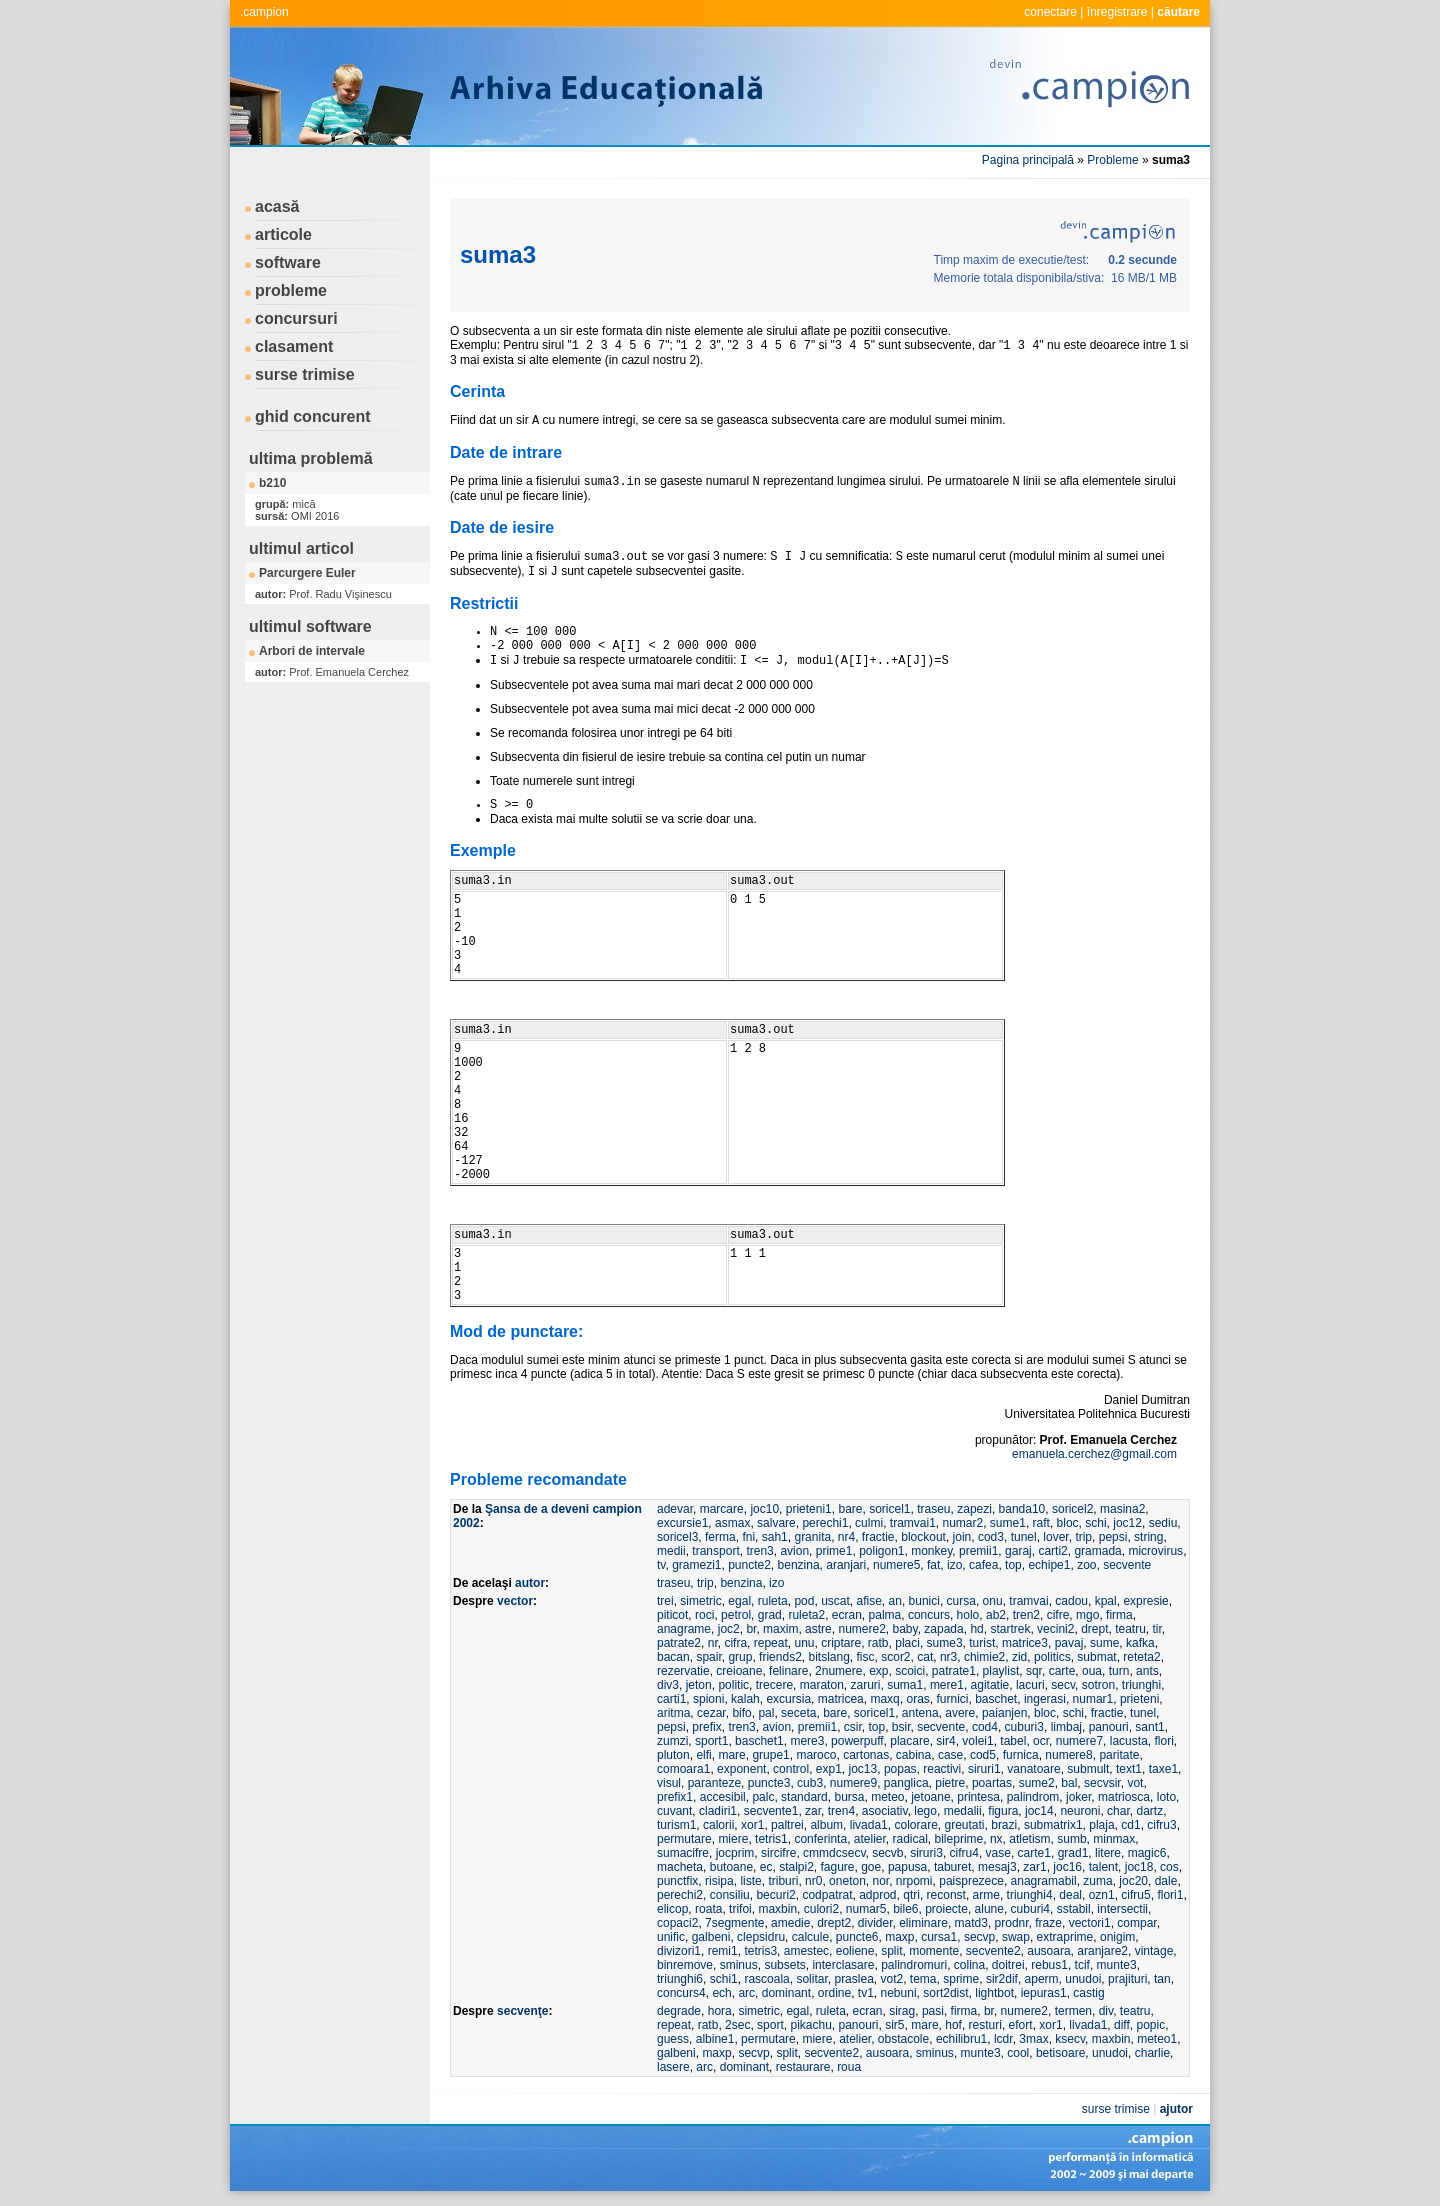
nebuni (899, 1993)
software (288, 262)
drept (1094, 1629)
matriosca (1124, 1797)
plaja (1101, 1825)
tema (923, 1979)
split (891, 1951)
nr (713, 1643)
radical (910, 1839)
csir (853, 1727)
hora (720, 2011)
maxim (780, 1629)
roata (708, 1909)
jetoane (930, 1797)
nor (880, 1881)
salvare (776, 1523)
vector (515, 1601)
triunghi (1141, 1685)
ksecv (1070, 2039)
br (751, 1629)
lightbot (994, 1993)
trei (665, 1601)
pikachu (810, 2025)
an (895, 1601)
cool (1018, 2053)
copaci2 (677, 1923)
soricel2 (1072, 1509)
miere (733, 1839)
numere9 (853, 1783)
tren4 (841, 1811)
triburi (783, 1881)
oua (1092, 1671)
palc (763, 1797)
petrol (736, 1615)
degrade (679, 2011)
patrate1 (954, 1671)
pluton (673, 1755)
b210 (272, 483)
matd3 (971, 1923)
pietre (950, 1783)
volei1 (977, 1741)
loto (1166, 1797)
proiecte (946, 1909)
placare (909, 1741)
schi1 (724, 1979)
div (1106, 2011)
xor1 (752, 1825)
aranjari (846, 1565)
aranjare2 (1102, 1951)
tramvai (1028, 1601)
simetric (700, 1601)
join (962, 1537)
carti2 (1052, 1551)
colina (969, 1965)
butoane (731, 1867)
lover (1055, 1537)
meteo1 (1157, 2039)
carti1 (671, 1699)
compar (1136, 1923)
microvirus (1155, 1551)
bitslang (828, 1657)
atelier (870, 1839)
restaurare (803, 2067)
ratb (878, 1643)
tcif (1082, 1965)
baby (905, 1629)
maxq (884, 1699)
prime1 (834, 1551)
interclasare (843, 1965)
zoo (1086, 1565)
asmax (732, 1523)
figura (1003, 1811)
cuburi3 (1024, 1727)
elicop (672, 1909)
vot (1135, 1783)
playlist (1001, 1671)
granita (812, 1537)
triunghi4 (1030, 1895)
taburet (952, 1867)
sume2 (1037, 1783)
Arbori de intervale (312, 651)
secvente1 (771, 1811)
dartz (1149, 1811)
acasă (277, 206)
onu (993, 1601)
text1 (1129, 1769)
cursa (961, 1601)
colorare (915, 1825)
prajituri (1127, 1979)
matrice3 (1025, 1643)
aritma (673, 1713)
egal (739, 1601)
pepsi (1113, 1537)
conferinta (820, 1839)
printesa (978, 1797)
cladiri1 (718, 1811)
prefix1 (675, 1797)
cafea (983, 1565)
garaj (1018, 1551)
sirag (902, 2011)
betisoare (1060, 2053)
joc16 (1067, 1867)
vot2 (891, 1979)
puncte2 (749, 1565)
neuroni (1080, 1811)
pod (804, 1601)
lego (925, 1811)
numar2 (962, 1523)
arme (986, 1895)
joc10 (764, 1509)
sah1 (775, 1537)
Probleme (1112, 160)
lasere (673, 2067)
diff (1122, 2025)
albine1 (715, 2039)
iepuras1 (1044, 1993)
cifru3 (1161, 1825)
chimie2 (984, 1657)
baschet (996, 1699)
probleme (291, 290)
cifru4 (964, 1853)
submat (1096, 1657)
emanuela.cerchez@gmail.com (1094, 1454)
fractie (878, 1537)
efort (1021, 2025)
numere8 (1068, 1755)
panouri (1109, 1727)
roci (704, 1615)
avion (794, 1551)
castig (1088, 1993)
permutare (684, 1839)
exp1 (829, 1769)
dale (1166, 1881)
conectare (1050, 12)
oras (917, 1699)
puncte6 (857, 1937)
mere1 (947, 1685)
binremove (685, 1965)
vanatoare (1033, 1769)
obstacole (903, 2039)
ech (721, 1993)
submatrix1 (1053, 1825)
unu (804, 1643)
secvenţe (522, 2011)
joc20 (1133, 1881)
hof (953, 2025)
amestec (806, 1951)
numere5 (896, 1565)
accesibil (723, 1797)
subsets (784, 1965)
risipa (719, 1881)
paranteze (714, 1783)
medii (671, 1551)
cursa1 (939, 1937)
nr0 (813, 1881)
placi (907, 1643)
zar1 (1034, 1867)
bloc (1068, 1523)
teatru (1130, 1629)
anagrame (684, 1629)
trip (1083, 1537)
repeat (771, 1643)
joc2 (729, 1629)
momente (934, 1951)
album (826, 1825)
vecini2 (1055, 1629)
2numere (838, 1671)
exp (878, 1671)
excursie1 (682, 1523)
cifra (735, 1643)
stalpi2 (796, 1867)
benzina (799, 1565)
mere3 (807, 1741)
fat (933, 1565)
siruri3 (926, 1853)
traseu (933, 1509)
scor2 (895, 1657)
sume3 (945, 1643)
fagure (837, 1867)
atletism (1029, 1839)
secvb (887, 1853)
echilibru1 (961, 2039)
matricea (841, 1699)
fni (748, 1537)
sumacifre (683, 1853)
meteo (887, 1797)
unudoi (1083, 1979)
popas (900, 1769)
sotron (1098, 1685)
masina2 (1122, 1509)
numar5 (866, 1909)
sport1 (711, 1741)
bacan (673, 1657)
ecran (847, 1615)
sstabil (1074, 1909)
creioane (739, 1671)
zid (1019, 1657)
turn (1119, 1671)
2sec (737, 2025)
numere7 (1079, 1741)
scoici (910, 1671)
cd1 (1130, 1825)
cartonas (866, 1755)
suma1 (905, 1685)
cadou (1071, 1601)
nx (996, 1839)
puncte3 (769, 1783)
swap (1016, 1937)
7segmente (734, 1923)
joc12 (1127, 1523)
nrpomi (914, 1881)
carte (1062, 1671)
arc (746, 1993)
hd (976, 1629)
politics (1052, 1657)
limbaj (1066, 1727)
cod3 (991, 1537)
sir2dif (1002, 1979)
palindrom (1033, 1797)
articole (283, 234)
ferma (720, 1537)
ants (1147, 1671)
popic (1150, 2025)
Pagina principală (1028, 160)
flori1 (1170, 1895)
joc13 (863, 1769)
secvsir (1102, 1783)
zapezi (974, 1509)
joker (1078, 1797)
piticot (672, 1615)
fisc (866, 1657)
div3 (668, 1685)
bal (1069, 1783)
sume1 (1008, 1523)
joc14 (1039, 1811)
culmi (869, 1523)
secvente (1127, 1565)
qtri (911, 1895)
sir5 (894, 2025)
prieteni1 (809, 1509)
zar (813, 1811)
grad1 (1073, 1853)
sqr (1034, 1671)
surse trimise (305, 374)
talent (1103, 1867)
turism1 (676, 1825)
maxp (899, 1937)
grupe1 (770, 1755)
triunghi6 (680, 1979)
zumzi (672, 1741)
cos (1169, 1867)
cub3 (810, 1783)
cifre (1058, 1615)
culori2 (821, 1909)
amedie (790, 1923)
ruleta (773, 1601)
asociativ (885, 1811)
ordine (834, 1993)
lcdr (1003, 2039)
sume (1104, 1643)
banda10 (1022, 1509)
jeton (699, 1685)
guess (673, 2039)
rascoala (766, 1979)
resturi (985, 2025)
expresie (1145, 1601)
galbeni (711, 1937)
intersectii (1122, 1909)
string (1148, 1537)
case (950, 1755)
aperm (1042, 1979)
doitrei (1008, 1965)
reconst (946, 1895)
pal (766, 1713)
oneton (847, 1881)
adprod (877, 1895)
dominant (786, 1993)
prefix (706, 1727)
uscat (835, 1601)
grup (740, 1657)
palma (885, 1615)
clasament (294, 346)
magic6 (1147, 1853)
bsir (901, 1727)
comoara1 (683, 1769)
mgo (1087, 1615)
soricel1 (889, 1509)
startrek (1010, 1629)
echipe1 (1049, 1565)
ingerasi (1045, 1699)
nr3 (948, 1657)
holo (968, 1615)
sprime (961, 1979)
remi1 (723, 1951)
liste (750, 1881)
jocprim (735, 1853)
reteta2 (1141, 1657)
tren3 (759, 1551)
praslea (853, 1979)
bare (850, 1509)
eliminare (923, 1923)
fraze (1048, 1923)
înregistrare (1117, 12)
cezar (711, 1713)
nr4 (846, 1537)
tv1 (866, 1993)
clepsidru (761, 1937)
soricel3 (677, 1537)
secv (1063, 1685)
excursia (788, 1699)
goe (871, 1867)
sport (770, 2025)
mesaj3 (997, 1867)
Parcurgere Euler (307, 573)
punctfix (677, 1881)
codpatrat (827, 1895)
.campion (264, 12)
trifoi (740, 1909)
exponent (741, 1769)
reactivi (942, 1769)
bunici (924, 1601)
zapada (943, 1629)
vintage (1154, 1951)
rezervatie (683, 1671)
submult (1088, 1769)
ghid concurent (313, 416)
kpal (1106, 1601)
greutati (965, 1825)
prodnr (1012, 1923)
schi (1095, 1523)
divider (875, 1923)
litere (1108, 1853)
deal (1070, 1895)
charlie (1152, 2053)
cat (925, 1657)
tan (1162, 1979)
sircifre (778, 1853)
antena (920, 1713)
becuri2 (775, 1895)
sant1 (1149, 1727)
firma (1119, 1615)
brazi (1004, 1825)
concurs (929, 1615)
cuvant (674, 1811)
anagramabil (1044, 1881)
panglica (906, 1783)
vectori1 (1090, 1923)
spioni (708, 1699)
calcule (810, 1937)
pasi (933, 2011)
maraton (822, 1685)
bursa (849, 1797)
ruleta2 (806, 1615)
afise (868, 1601)
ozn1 (1102, 1895)
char (1118, 1811)
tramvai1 (913, 1523)
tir (1157, 1629)
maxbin (777, 1909)
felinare (788, 1671)
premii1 (978, 1551)
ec (766, 1867)
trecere (774, 1685)
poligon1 (881, 1551)
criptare (841, 1643)
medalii (963, 1811)
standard (804, 1797)
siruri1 (984, 1769)
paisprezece (971, 1881)
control (791, 1769)
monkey (931, 1551)
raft (1041, 1523)
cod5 (983, 1755)
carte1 (1034, 1853)
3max (1033, 2039)
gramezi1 (696, 1565)
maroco (816, 1755)
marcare (722, 1509)
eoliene (855, 1951)
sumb (1071, 1839)
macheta (680, 1867)
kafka (1140, 1643)
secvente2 (993, 1951)
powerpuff (857, 1741)
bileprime (959, 1839)
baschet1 (759, 1741)
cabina (913, 1755)
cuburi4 (1030, 1909)
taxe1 (1163, 1769)
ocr (1041, 1741)
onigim (1117, 1937)
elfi (703, 1755)
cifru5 (1135, 1895)
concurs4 (681, 1993)
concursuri (296, 318)
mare (731, 1755)
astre (818, 1629)
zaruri (865, 1685)
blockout (923, 1537)
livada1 (869, 1825)
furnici (952, 1699)
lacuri (1030, 1685)
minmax (1114, 1839)
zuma (1097, 1881)
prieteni (1139, 1699)
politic (733, 1685)
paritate (1119, 1755)
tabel (1013, 1741)
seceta (798, 1713)
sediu (1163, 1523)
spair (708, 1657)
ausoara (1048, 1951)
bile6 (905, 1909)
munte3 (1117, 1965)
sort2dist (945, 1993)
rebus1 (1049, 1965)
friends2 (780, 1657)
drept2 (834, 1923)
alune (989, 1909)
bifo (741, 1713)
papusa (907, 1867)
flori (1163, 1741)
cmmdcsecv (834, 1853)
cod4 (985, 1727)
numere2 (861, 1629)
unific (671, 1937)
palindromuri (914, 1965)
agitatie (990, 1685)
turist (982, 1643)
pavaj (1069, 1643)
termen (1073, 2011)
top (1013, 1565)
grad (770, 1615)
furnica (1021, 1755)
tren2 (1026, 1615)
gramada (1097, 1551)
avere (960, 1713)
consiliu (730, 1895)
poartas (992, 1783)
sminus (739, 1965)
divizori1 (679, 1951)
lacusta (1129, 1741)
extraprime (1065, 1937)
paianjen (1004, 1713)
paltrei (787, 1825)
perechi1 (825, 1523)
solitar (811, 1979)
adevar (675, 1509)
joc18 (1139, 1867)
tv (661, 1565)
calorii (718, 1825)
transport (715, 1551)
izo (954, 1565)
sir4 (945, 1741)
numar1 (1093, 1699)
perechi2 (680, 1895)
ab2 (996, 1615)
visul (669, 1783)
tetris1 (771, 1839)
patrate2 (679, 1643)
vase (998, 1853)
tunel (1024, 1537)
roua (849, 2067)
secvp (979, 1937)
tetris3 (760, 1951)
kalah (745, 1699)
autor (530, 1583)
